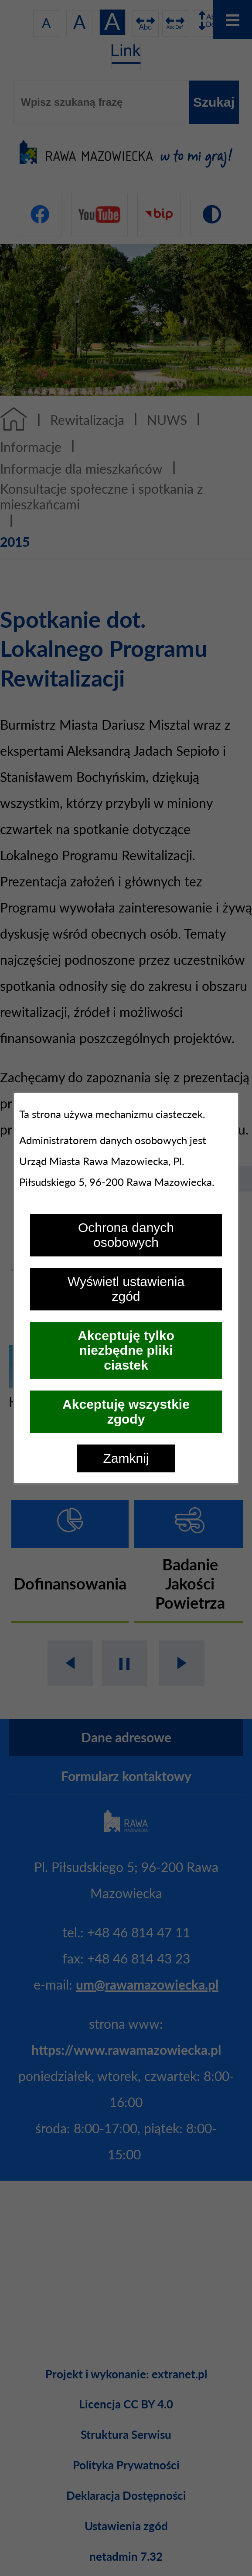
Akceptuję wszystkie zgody (126, 1411)
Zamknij (126, 1458)
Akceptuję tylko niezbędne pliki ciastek (126, 1350)
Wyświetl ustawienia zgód (126, 1288)
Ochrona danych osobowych (126, 1234)
